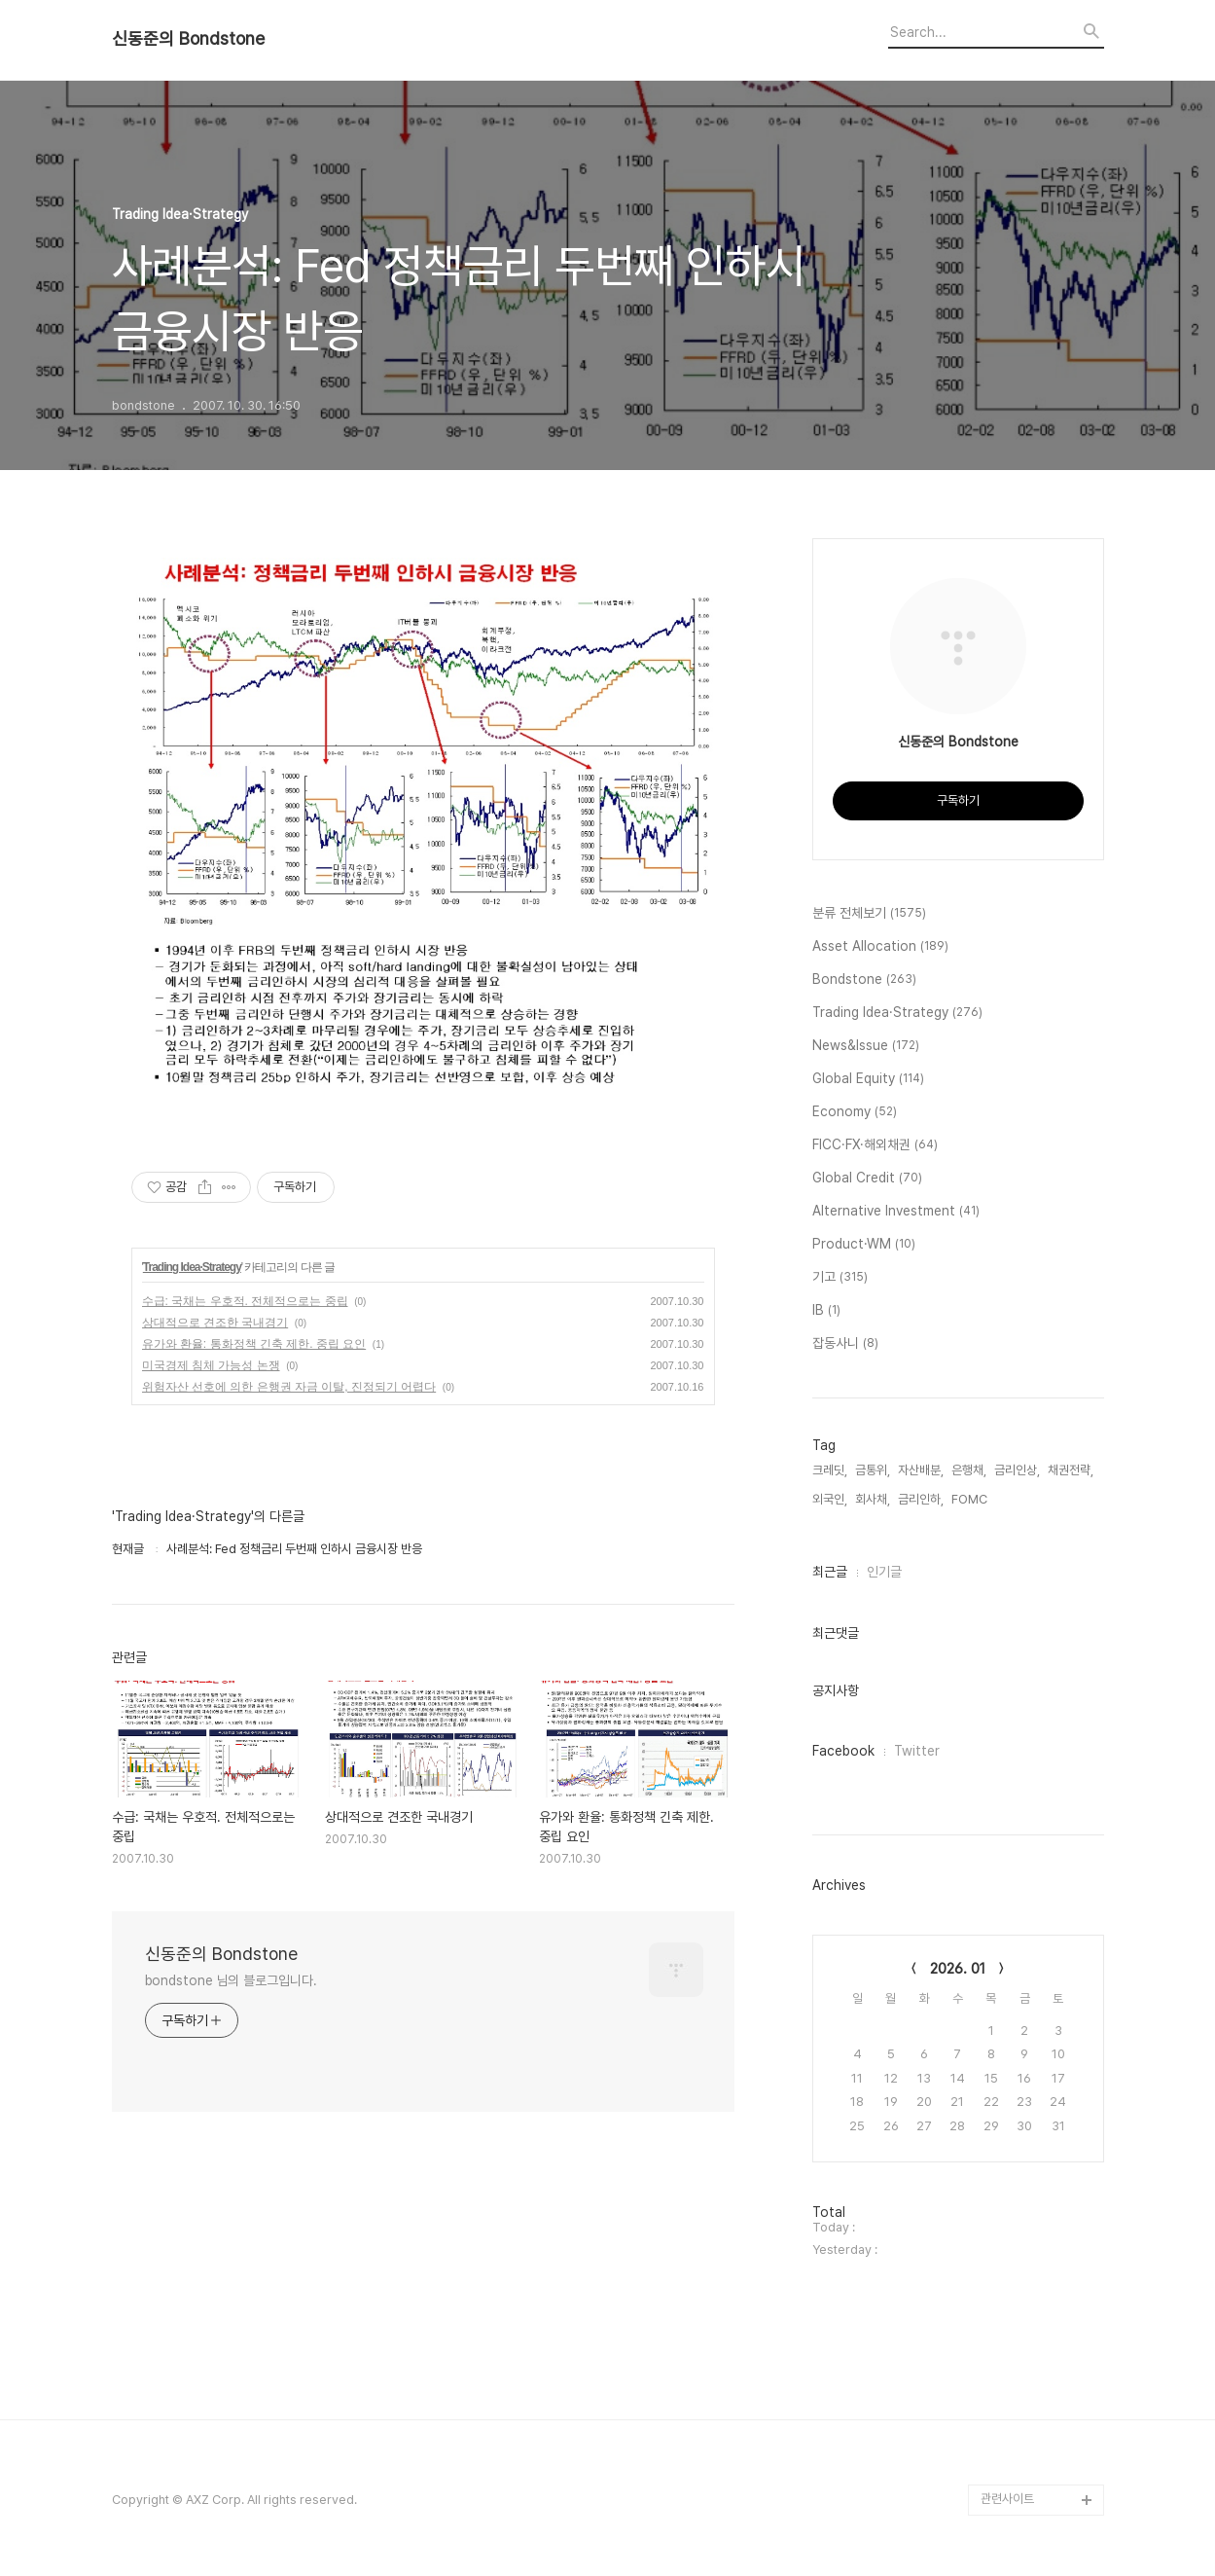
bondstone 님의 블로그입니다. (231, 1980)
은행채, (968, 1470)
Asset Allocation (880, 947)
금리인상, (1017, 1470)
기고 (840, 1278)
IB (826, 1311)
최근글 (829, 1571)
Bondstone (864, 980)
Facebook (843, 1751)
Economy (854, 1112)
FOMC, (970, 1499)
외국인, (829, 1499)
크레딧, (829, 1470)
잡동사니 (845, 1344)
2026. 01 (957, 1968)
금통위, (872, 1470)
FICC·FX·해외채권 (875, 1145)
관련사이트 (1007, 2498)
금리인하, (921, 1499)
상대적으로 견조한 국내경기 (215, 1322)
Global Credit (867, 1178)
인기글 (884, 1571)
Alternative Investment (896, 1211)
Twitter (917, 1751)
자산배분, (921, 1470)
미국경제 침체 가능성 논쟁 (211, 1365)
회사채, (872, 1499)
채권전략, (1070, 1470)
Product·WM (863, 1244)
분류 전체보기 (869, 914)
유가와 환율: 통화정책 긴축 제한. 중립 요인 (254, 1344)
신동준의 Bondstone (188, 39)
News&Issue (865, 1046)
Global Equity (868, 1079)
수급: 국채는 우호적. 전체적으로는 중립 (245, 1301)
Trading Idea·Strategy (192, 1267)
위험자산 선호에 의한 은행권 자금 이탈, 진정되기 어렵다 (289, 1387)
